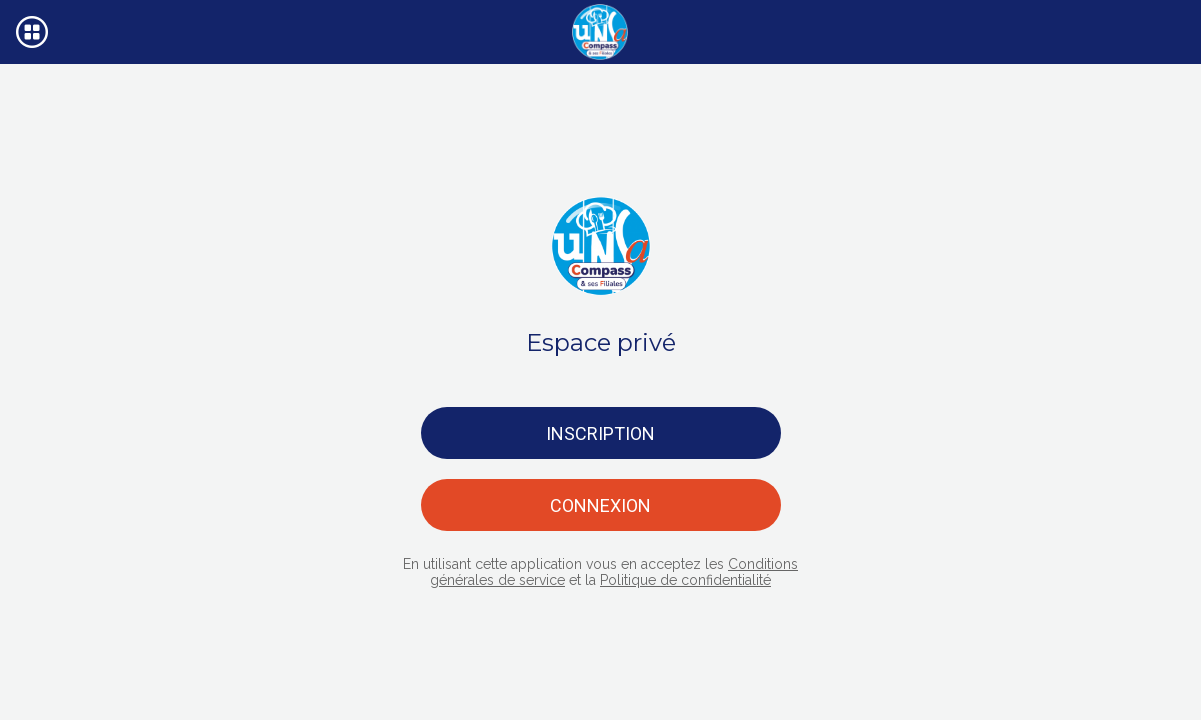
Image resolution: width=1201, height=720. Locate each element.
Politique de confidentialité (685, 580)
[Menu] (32, 32)
